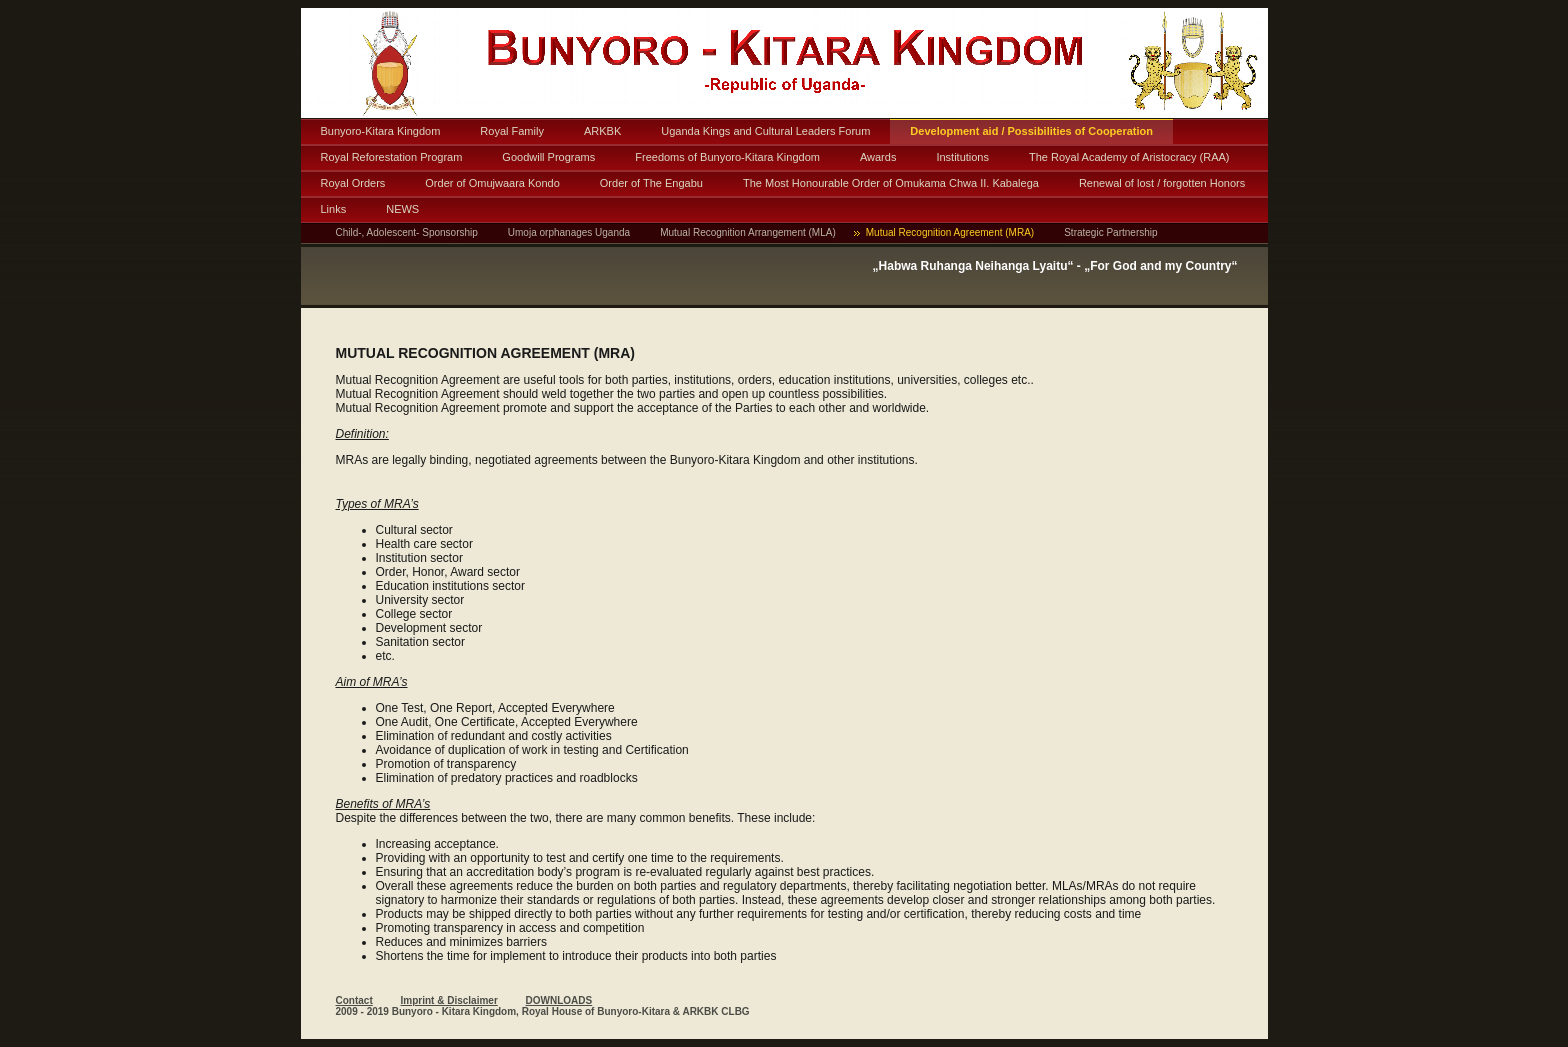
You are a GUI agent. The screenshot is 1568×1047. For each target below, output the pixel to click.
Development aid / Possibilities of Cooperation (1031, 131)
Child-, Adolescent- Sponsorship (407, 232)
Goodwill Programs (548, 157)
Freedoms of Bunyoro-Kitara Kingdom (727, 157)
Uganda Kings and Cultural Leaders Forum (765, 131)
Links (334, 209)
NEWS (402, 209)
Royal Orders (353, 183)
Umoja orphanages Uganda (569, 232)
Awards (878, 157)
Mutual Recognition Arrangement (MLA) (748, 232)
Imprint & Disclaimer (449, 1000)
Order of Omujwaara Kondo (492, 183)
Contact (354, 1000)
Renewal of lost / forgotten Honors (1162, 183)
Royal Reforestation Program (392, 157)
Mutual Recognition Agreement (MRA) (950, 232)
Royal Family (512, 131)
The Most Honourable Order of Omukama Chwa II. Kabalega (891, 183)
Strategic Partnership (1110, 232)
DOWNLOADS (559, 1000)
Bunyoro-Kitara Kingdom (381, 131)
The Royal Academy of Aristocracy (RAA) (1129, 157)
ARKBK (602, 131)
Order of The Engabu (651, 183)
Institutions (962, 157)
